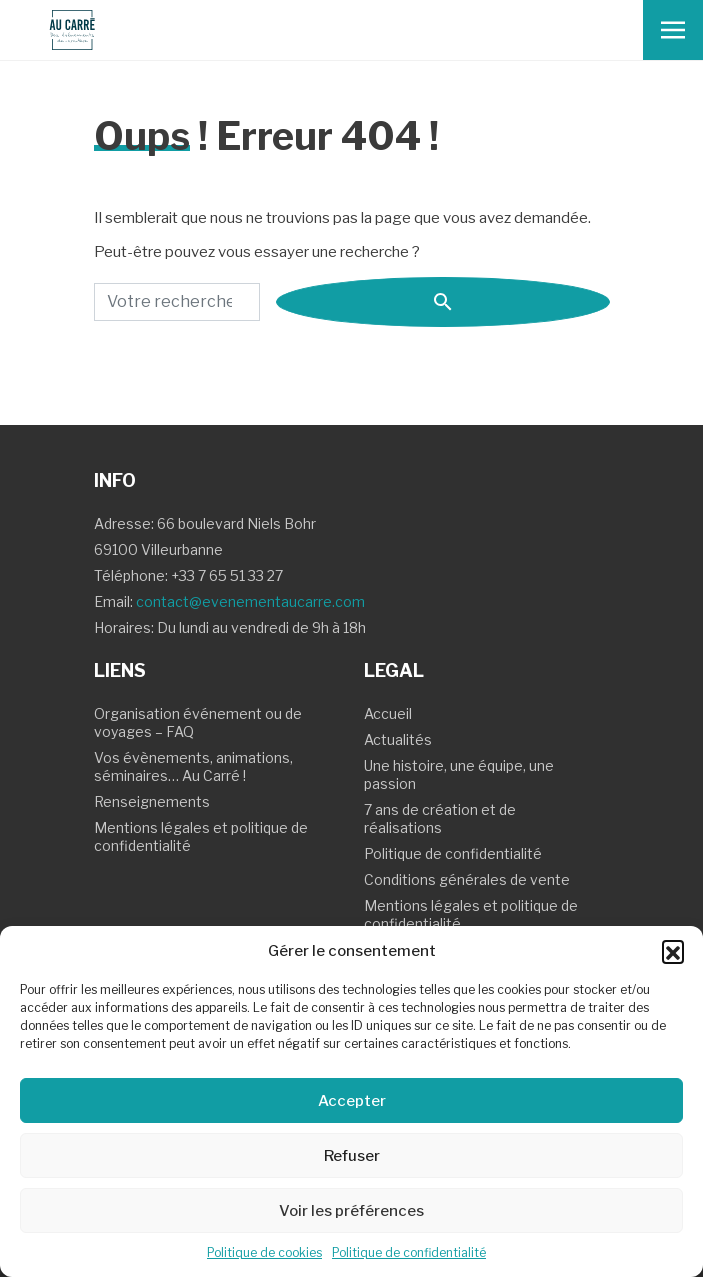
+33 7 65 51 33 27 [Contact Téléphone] (227, 575)
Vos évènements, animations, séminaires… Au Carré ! (193, 766)
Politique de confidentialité (409, 1252)
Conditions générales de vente (467, 879)
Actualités (398, 739)
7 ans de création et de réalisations (440, 818)
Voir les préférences (351, 1211)
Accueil (388, 713)
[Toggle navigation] (673, 30)
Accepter (352, 1101)
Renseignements (152, 801)
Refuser (352, 1156)
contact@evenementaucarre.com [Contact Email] (250, 601)
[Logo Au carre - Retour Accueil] (64, 30)
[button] (673, 951)
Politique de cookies (264, 1252)
